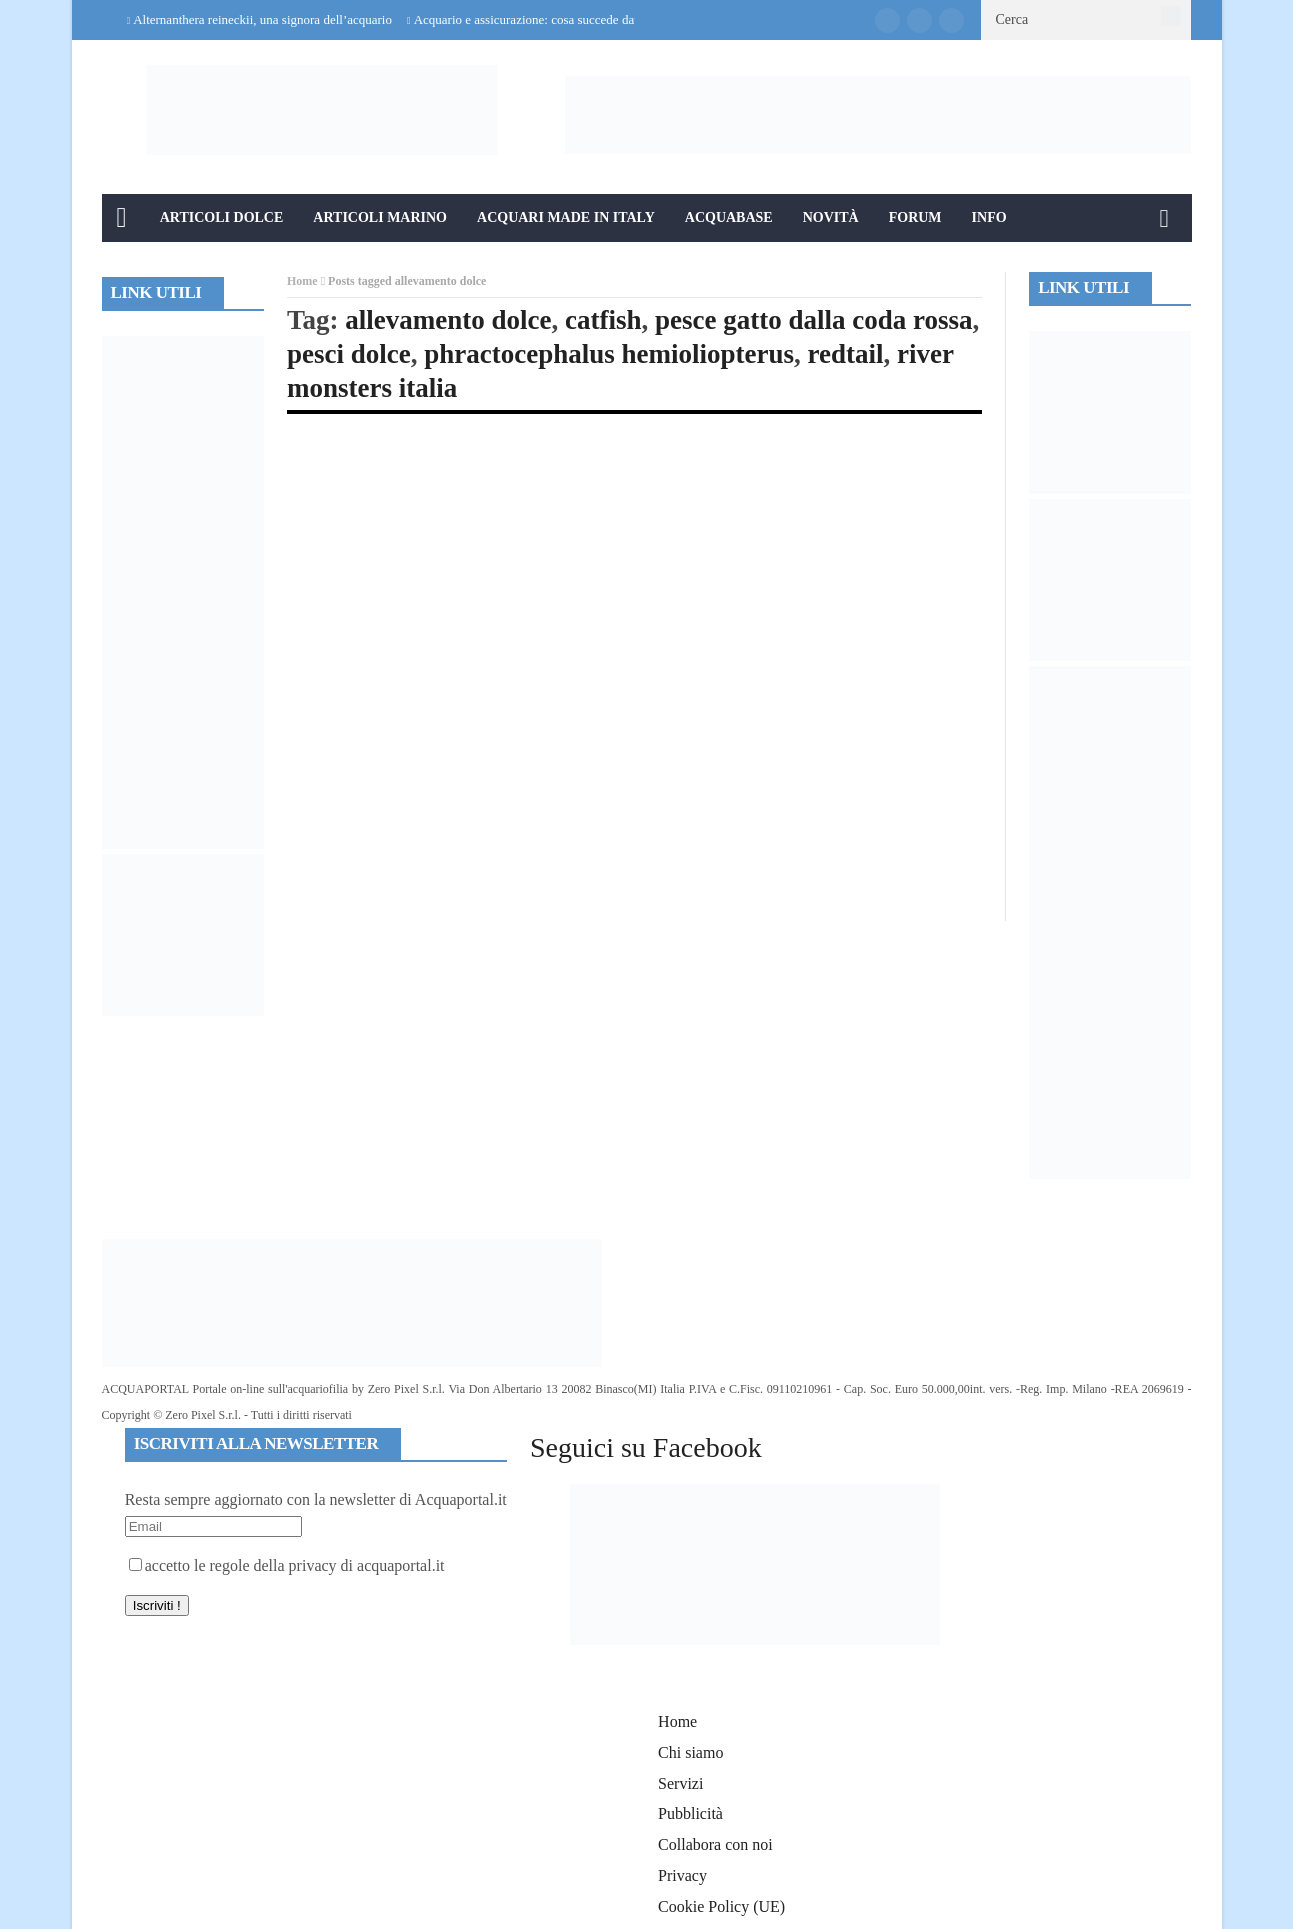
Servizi (680, 1783)
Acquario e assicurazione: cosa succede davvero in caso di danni (581, 19)
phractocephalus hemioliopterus (609, 354)
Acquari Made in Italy (566, 217)
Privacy (682, 1875)
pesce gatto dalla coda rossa (814, 320)
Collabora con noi (715, 1844)
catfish (603, 320)
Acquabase (729, 217)
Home (302, 281)
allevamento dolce (448, 320)
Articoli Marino (380, 217)
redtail (846, 354)
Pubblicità (690, 1813)
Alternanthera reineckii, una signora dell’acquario (262, 19)
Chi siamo (690, 1752)
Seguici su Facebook (646, 1447)
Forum (915, 217)
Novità (831, 217)
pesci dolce (349, 354)
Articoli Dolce (222, 217)
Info (989, 217)
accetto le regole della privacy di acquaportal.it (287, 1565)
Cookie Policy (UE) (721, 1906)
